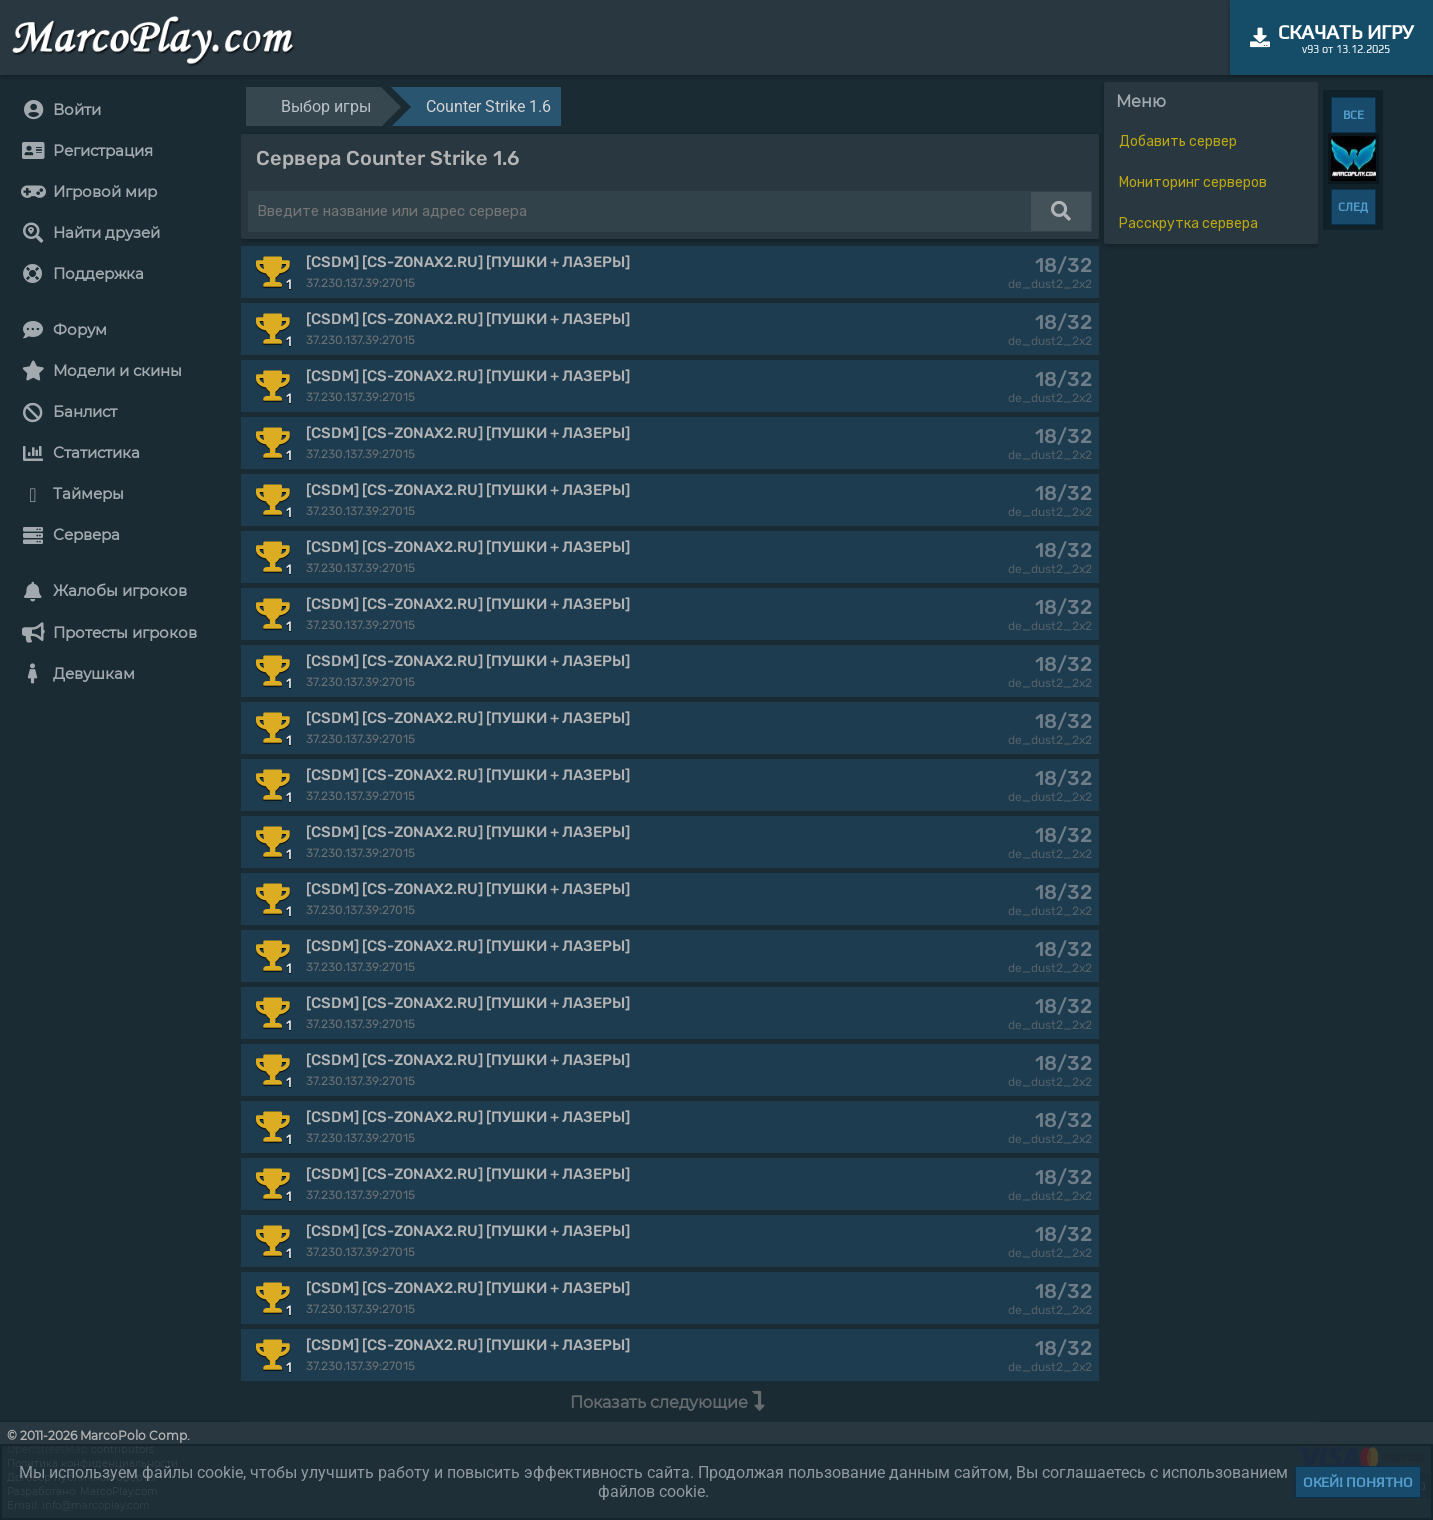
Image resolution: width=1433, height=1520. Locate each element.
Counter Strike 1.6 (488, 106)
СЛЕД (1353, 207)
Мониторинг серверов (1193, 182)
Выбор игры (326, 106)
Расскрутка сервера (1188, 223)
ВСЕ (1353, 115)
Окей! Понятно (1358, 1482)
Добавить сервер (1178, 141)
